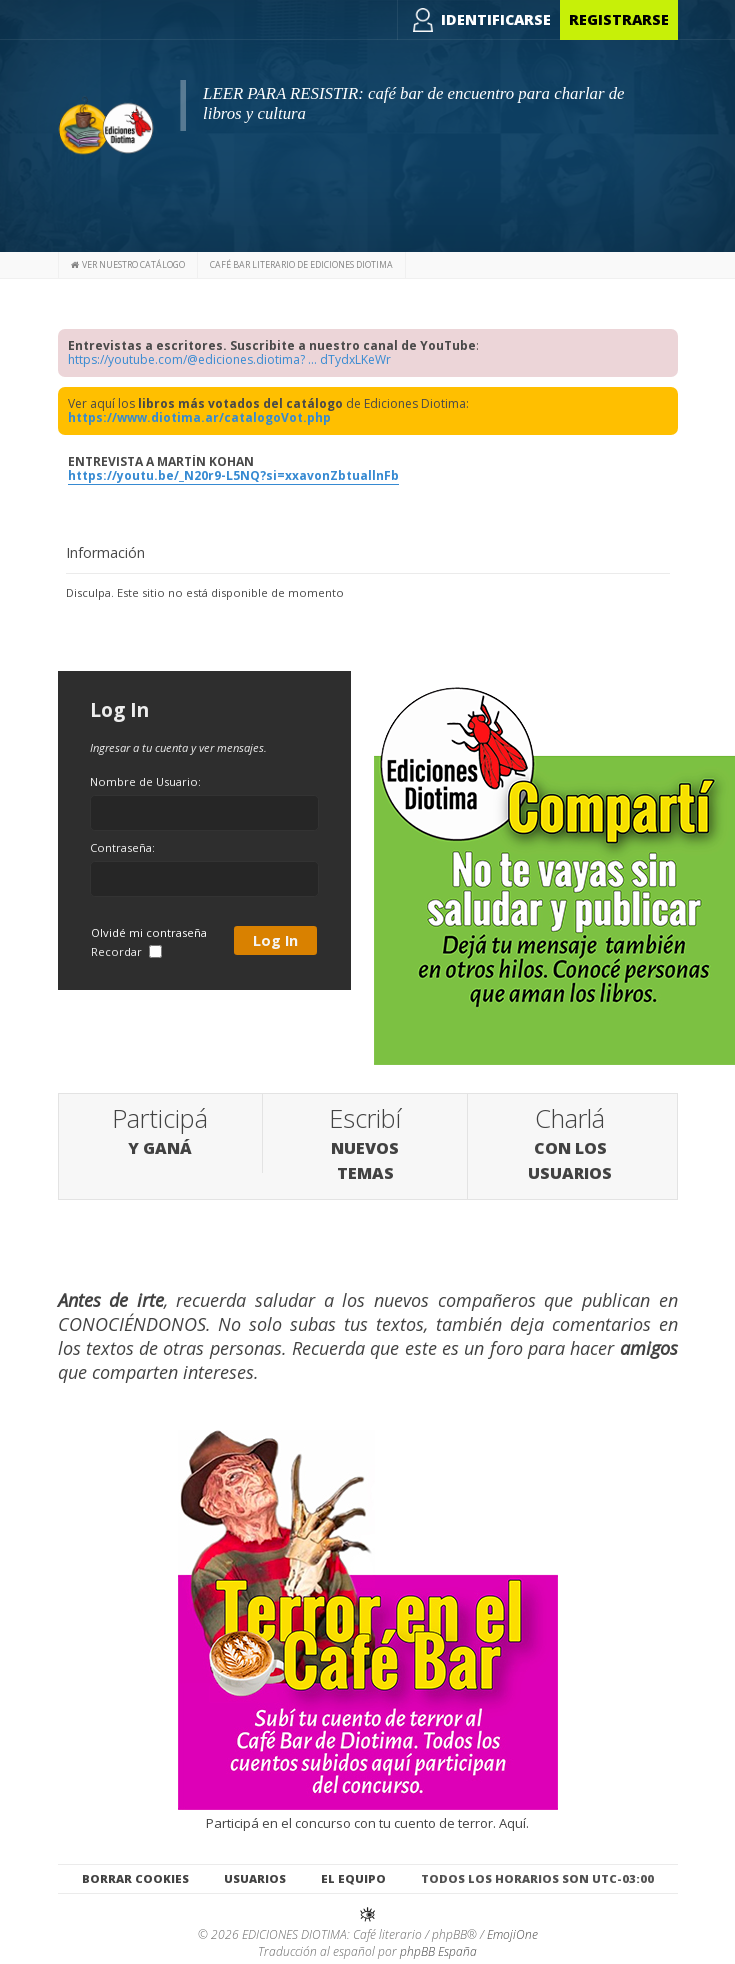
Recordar (126, 951)
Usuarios (255, 1877)
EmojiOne (512, 1934)
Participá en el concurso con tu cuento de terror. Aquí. (368, 1814)
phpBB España (438, 1951)
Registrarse (619, 19)
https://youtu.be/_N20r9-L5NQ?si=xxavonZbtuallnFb (233, 475)
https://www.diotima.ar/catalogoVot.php (199, 417)
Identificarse (496, 19)
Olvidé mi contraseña (149, 932)
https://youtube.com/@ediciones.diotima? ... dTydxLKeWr (229, 359)
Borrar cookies (135, 1877)
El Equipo (353, 1877)
